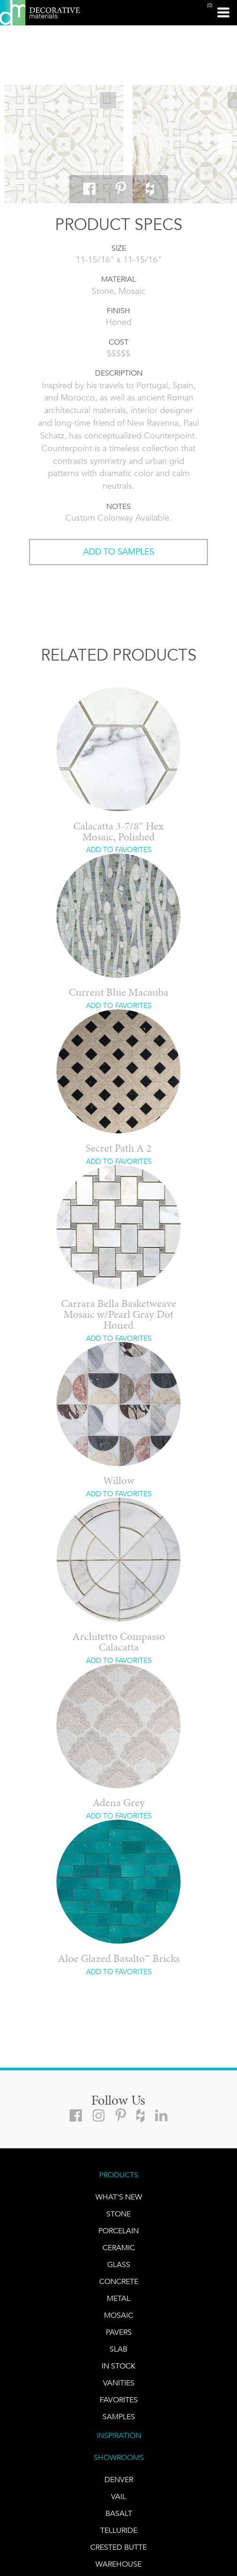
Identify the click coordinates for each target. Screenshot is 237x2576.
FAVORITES (119, 2400)
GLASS (118, 2264)
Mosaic (118, 2315)
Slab (118, 2349)
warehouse (118, 2564)
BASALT (118, 2513)
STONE (118, 2214)
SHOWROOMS (119, 2457)
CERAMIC (119, 2248)
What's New (118, 2197)
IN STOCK (118, 2366)
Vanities (118, 2383)
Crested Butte (118, 2547)
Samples (119, 2417)
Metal (118, 2298)
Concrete (118, 2281)
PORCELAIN (118, 2231)
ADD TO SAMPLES (118, 551)
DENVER (118, 2479)
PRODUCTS (118, 2175)
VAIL (118, 2496)
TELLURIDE (118, 2530)
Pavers (119, 2332)
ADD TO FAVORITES (118, 849)
